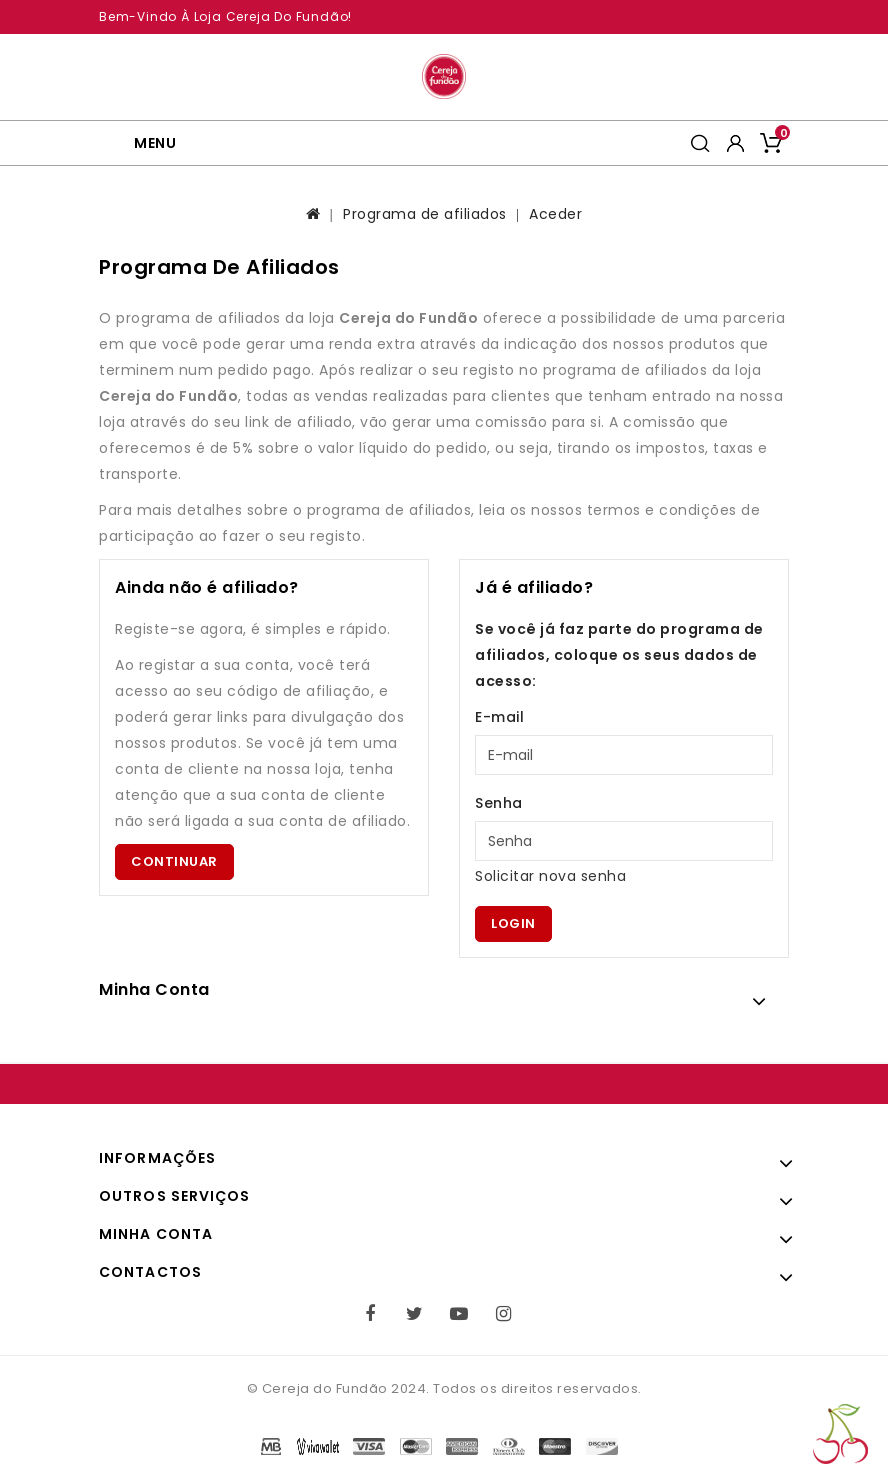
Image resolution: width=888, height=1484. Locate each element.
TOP (840, 1434)
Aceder (555, 214)
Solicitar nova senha (550, 876)
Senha (499, 803)
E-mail (499, 717)
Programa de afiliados (425, 214)
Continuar (174, 861)
